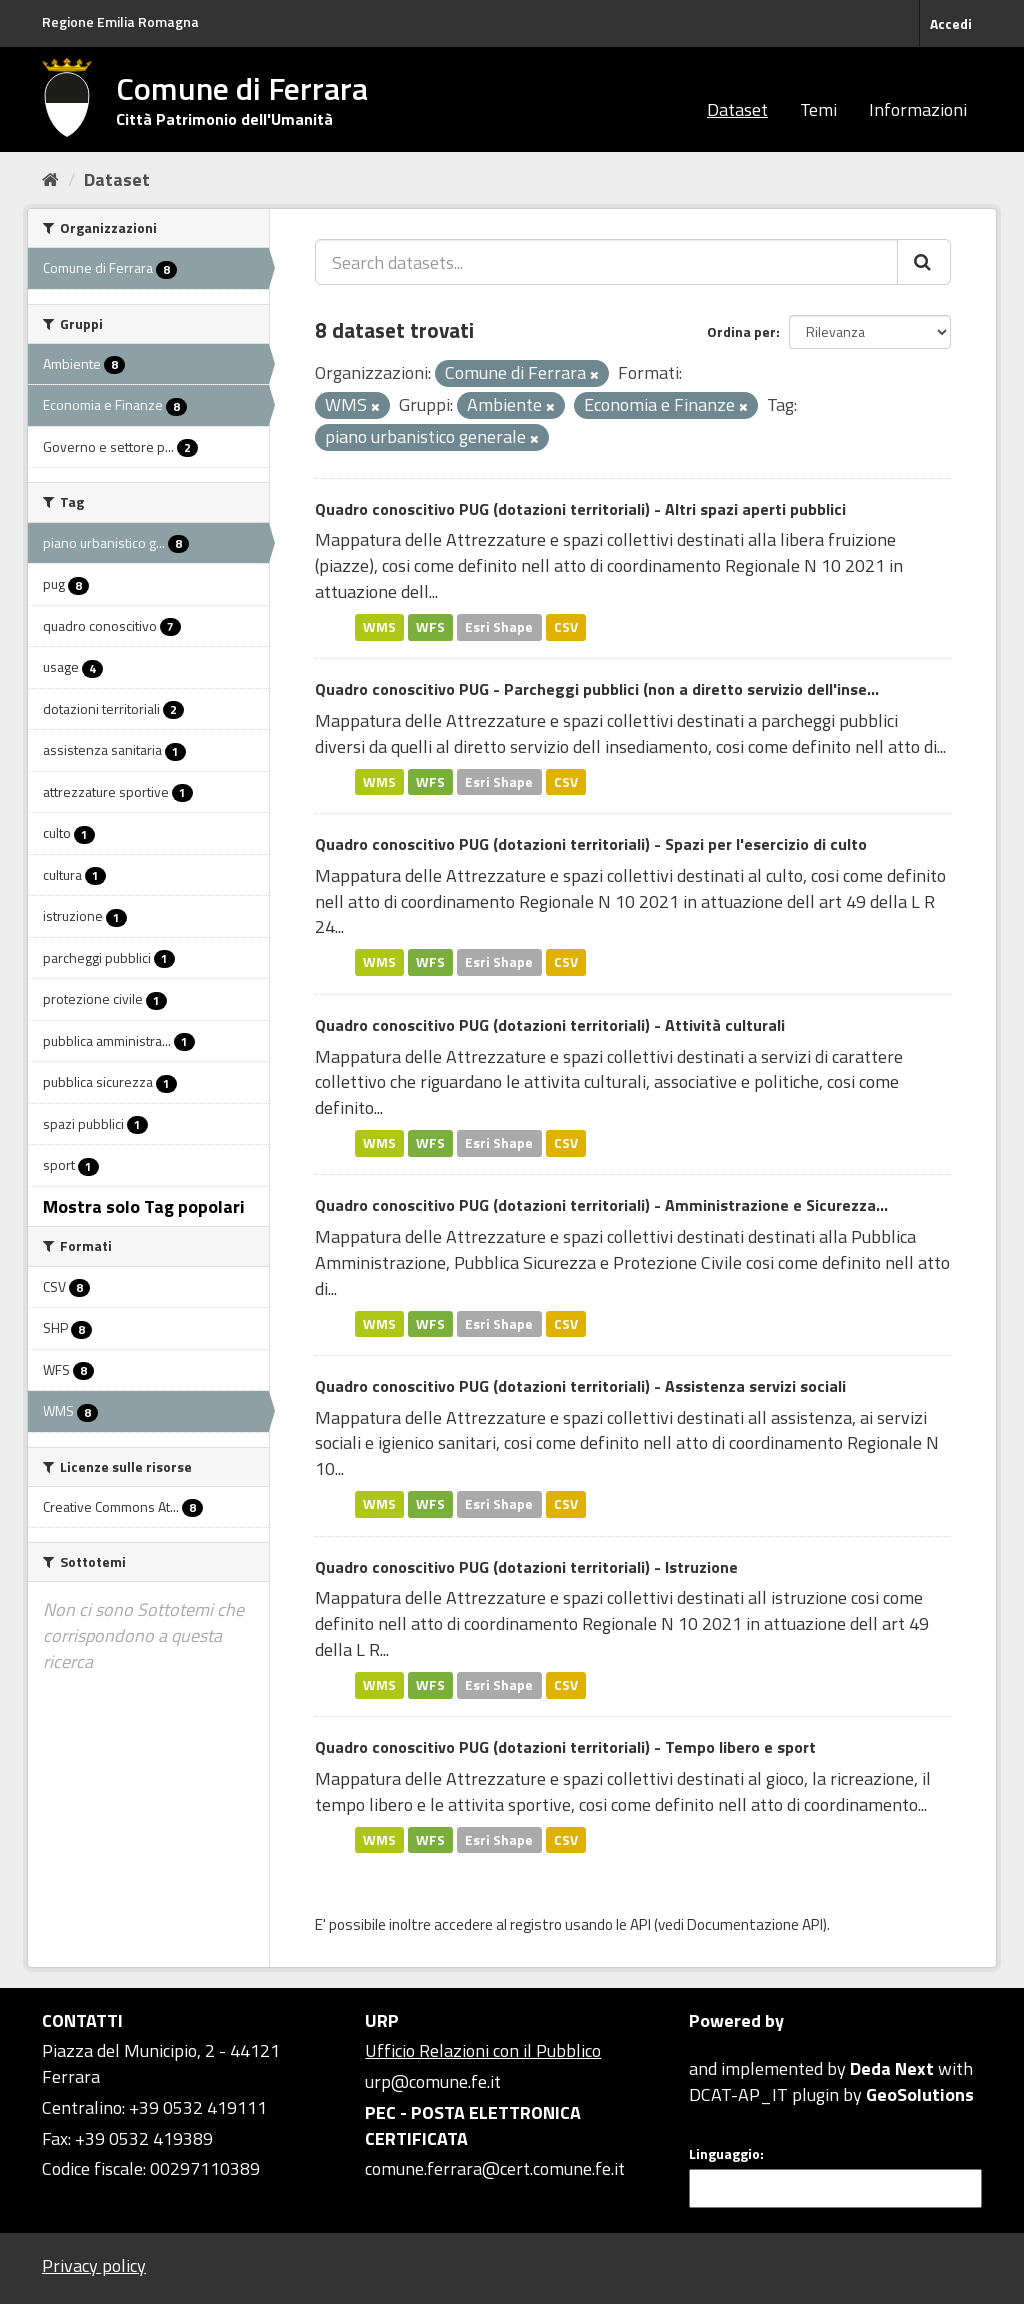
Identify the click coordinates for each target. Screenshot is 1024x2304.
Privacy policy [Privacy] (94, 2265)
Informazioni (918, 109)
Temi (818, 109)
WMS (379, 627)
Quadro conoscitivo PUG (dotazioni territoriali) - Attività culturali (550, 1025)
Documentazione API (755, 1924)
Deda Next (892, 2068)
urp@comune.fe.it (433, 2081)
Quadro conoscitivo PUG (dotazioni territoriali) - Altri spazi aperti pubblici (580, 509)
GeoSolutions (920, 2094)
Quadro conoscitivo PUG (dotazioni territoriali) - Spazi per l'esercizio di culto (591, 844)
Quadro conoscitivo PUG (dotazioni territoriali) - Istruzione (526, 1567)
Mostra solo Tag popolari (144, 1206)
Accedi (951, 23)
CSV (566, 627)
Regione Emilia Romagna (120, 21)
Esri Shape (499, 627)
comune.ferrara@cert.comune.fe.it (495, 2168)
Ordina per (741, 331)
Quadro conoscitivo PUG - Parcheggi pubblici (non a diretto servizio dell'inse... (597, 689)
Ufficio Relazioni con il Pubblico (483, 2050)
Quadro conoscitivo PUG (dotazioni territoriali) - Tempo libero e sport (565, 1747)
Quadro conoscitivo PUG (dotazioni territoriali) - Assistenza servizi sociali (580, 1386)
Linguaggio (724, 2154)
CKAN (723, 2045)
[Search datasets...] (606, 262)
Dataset (737, 109)
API (640, 1924)
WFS (430, 627)
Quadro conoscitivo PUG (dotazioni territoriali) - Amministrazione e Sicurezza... (601, 1205)
